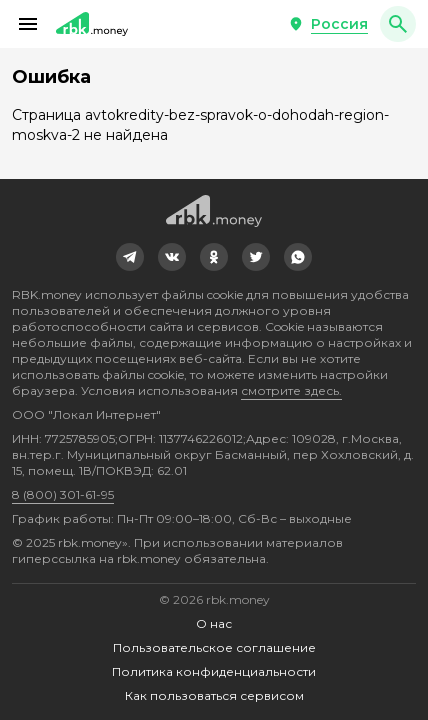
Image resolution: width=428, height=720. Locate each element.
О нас (214, 623)
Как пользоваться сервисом (214, 695)
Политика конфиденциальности (214, 671)
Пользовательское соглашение (214, 647)
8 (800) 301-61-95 (63, 494)
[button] (28, 24)
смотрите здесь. (291, 390)
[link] (130, 257)
